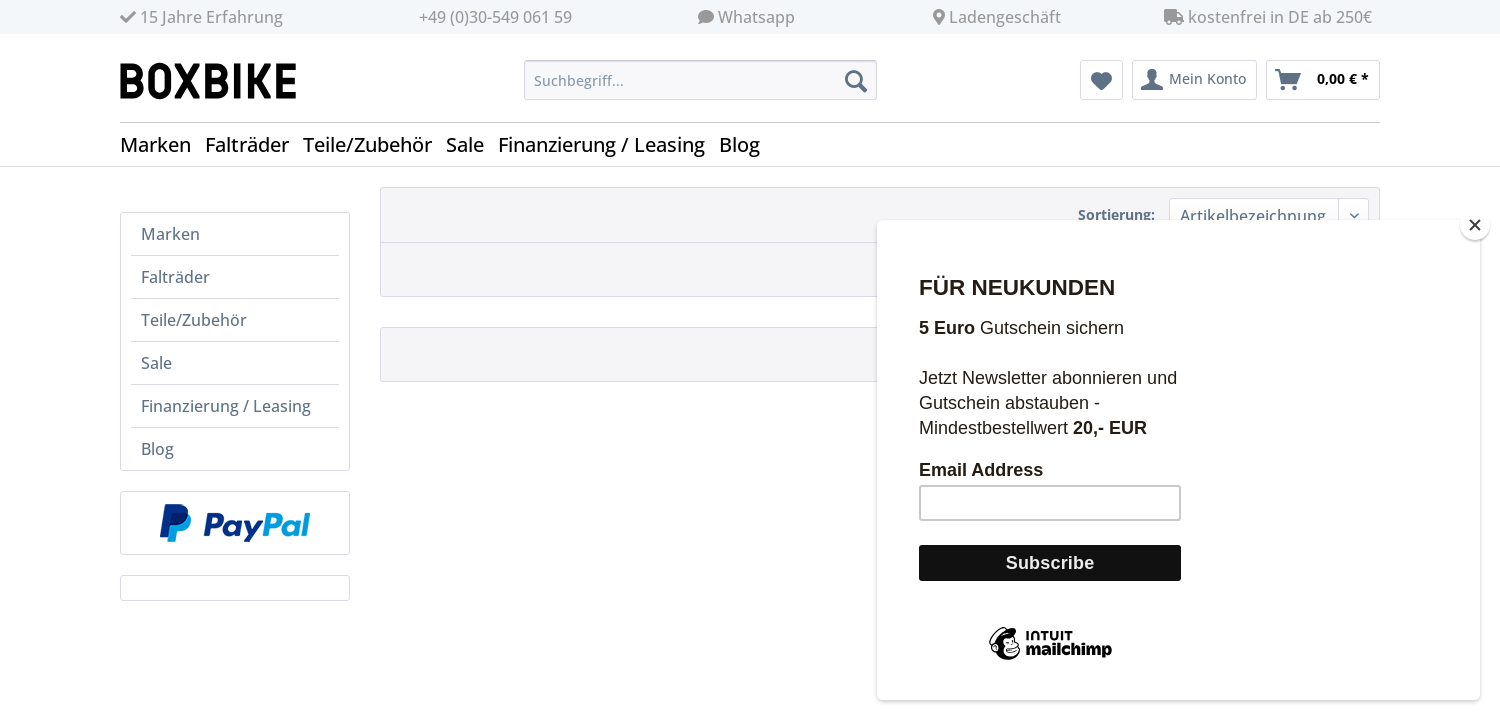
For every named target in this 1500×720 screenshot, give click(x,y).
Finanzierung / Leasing (226, 406)
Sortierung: (1116, 214)
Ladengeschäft (1005, 17)
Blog (157, 449)
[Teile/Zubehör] (374, 144)
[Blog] (746, 144)
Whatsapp (756, 17)
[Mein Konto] (1194, 80)
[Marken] (162, 144)
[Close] (1475, 248)
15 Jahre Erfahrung (201, 17)
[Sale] (472, 144)
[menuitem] (700, 89)
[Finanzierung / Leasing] (608, 144)
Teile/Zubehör (194, 320)
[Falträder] (254, 144)
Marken (170, 234)
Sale (156, 363)
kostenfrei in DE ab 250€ (1268, 17)
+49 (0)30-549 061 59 (495, 17)
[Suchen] (856, 80)
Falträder (175, 277)
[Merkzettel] (1101, 80)
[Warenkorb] (1323, 80)
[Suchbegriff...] (700, 80)
